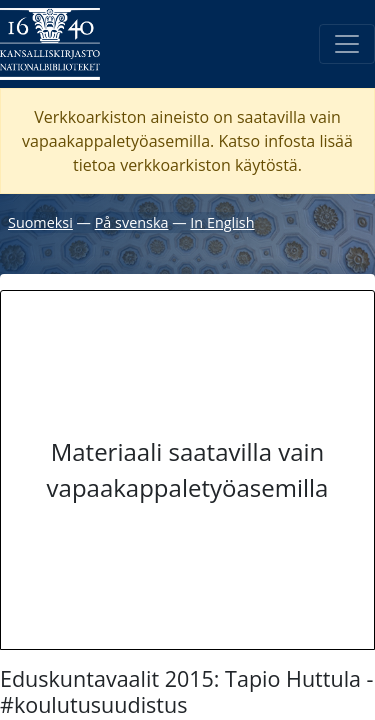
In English (222, 222)
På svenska (132, 222)
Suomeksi (40, 222)
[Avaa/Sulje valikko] (347, 44)
